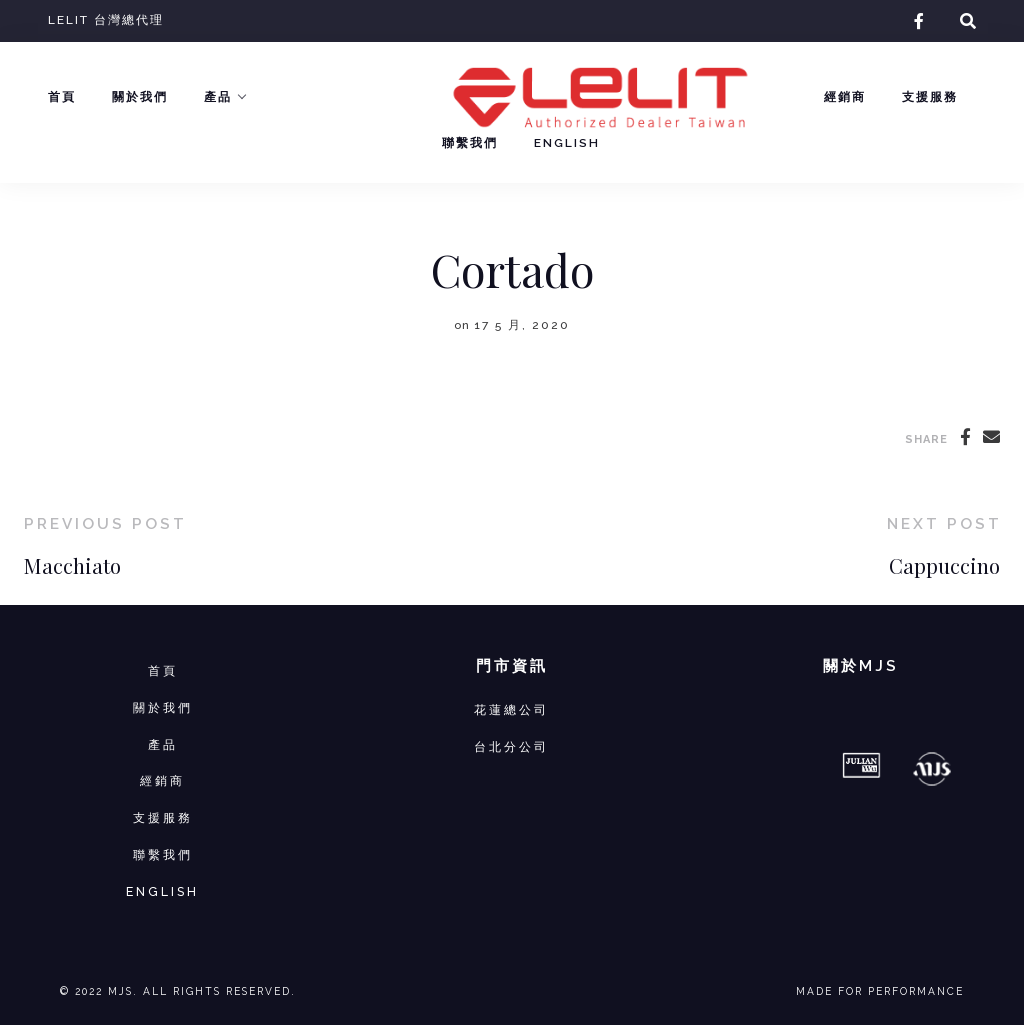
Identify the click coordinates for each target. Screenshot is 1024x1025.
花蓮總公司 (511, 709)
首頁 (62, 97)
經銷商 (845, 97)
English (567, 143)
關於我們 (140, 97)
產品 (218, 97)
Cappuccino (944, 565)
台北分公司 (511, 746)
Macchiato (72, 565)
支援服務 (930, 97)
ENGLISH (162, 891)
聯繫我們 (470, 143)
